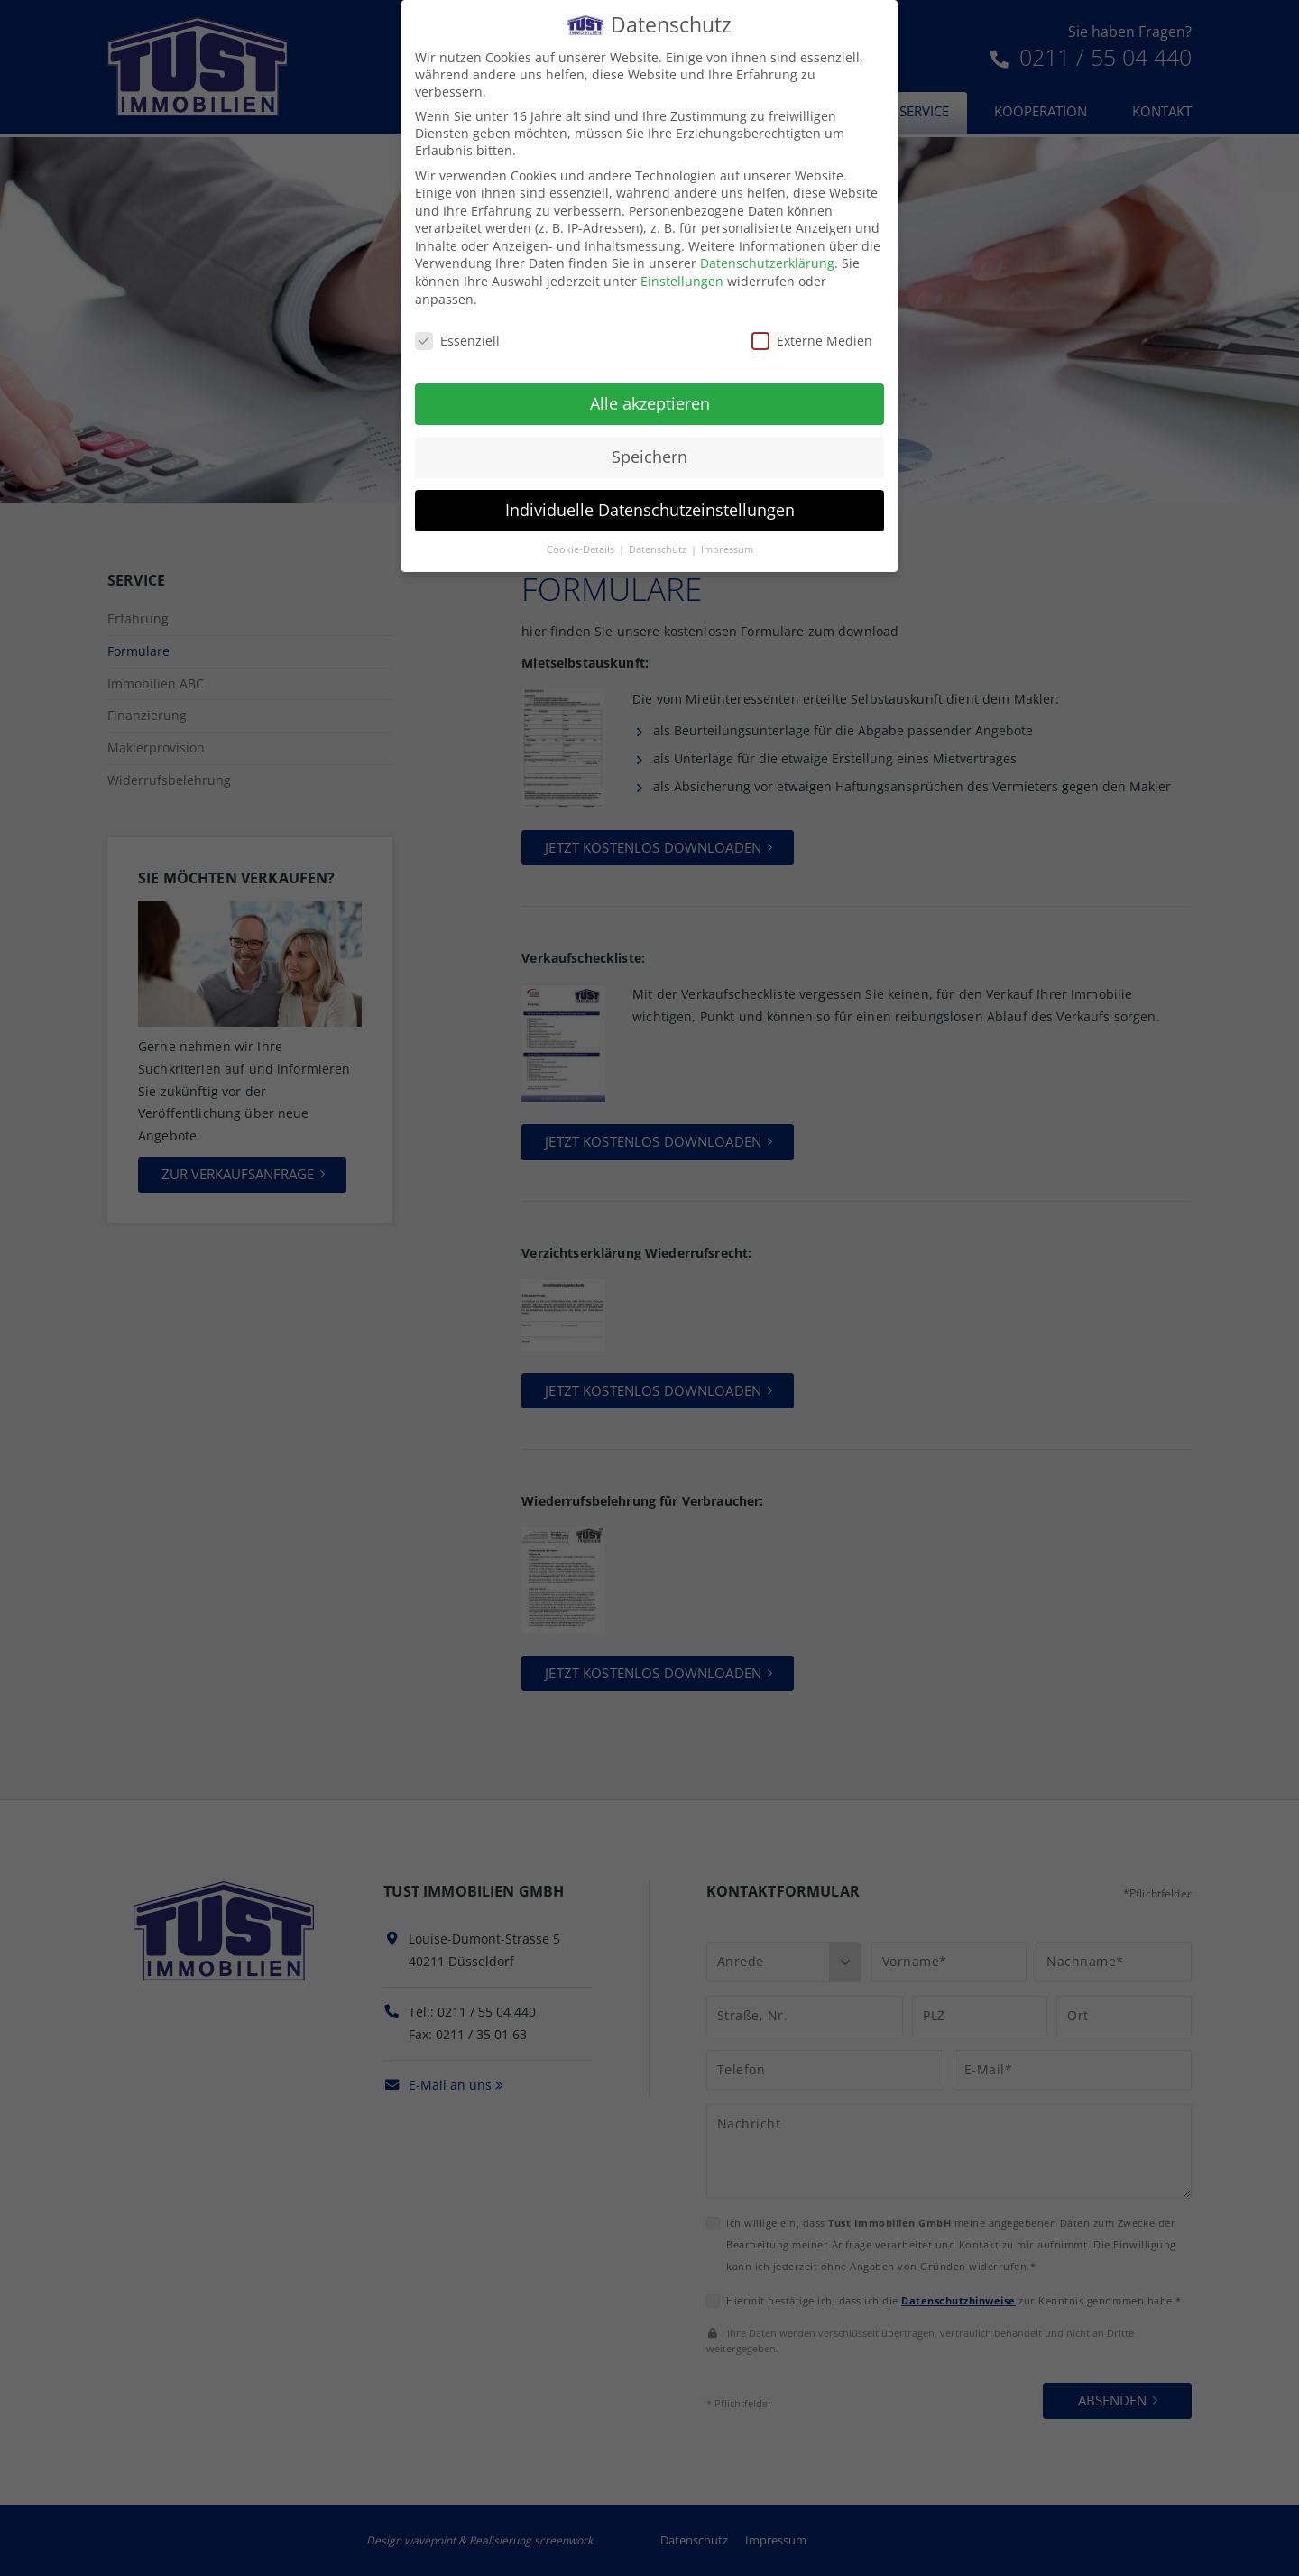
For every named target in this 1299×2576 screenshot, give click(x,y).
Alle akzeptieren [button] (650, 390)
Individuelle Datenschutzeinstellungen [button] (650, 496)
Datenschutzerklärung (767, 249)
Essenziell (457, 326)
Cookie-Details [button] (582, 535)
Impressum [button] (727, 535)
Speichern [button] (649, 443)
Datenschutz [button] (659, 535)
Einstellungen (681, 267)
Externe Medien (811, 326)
